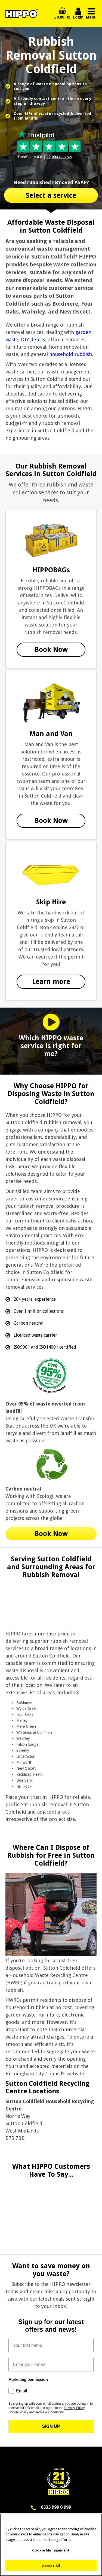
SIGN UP (51, 2426)
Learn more (51, 982)
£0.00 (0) (62, 17)
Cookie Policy (18, 2412)
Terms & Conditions (49, 2412)
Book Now (51, 649)
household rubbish (70, 354)
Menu (91, 14)
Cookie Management (51, 2553)
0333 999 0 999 (56, 2507)
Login (78, 14)
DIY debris (33, 339)
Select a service (51, 195)
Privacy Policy (74, 2408)
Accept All (51, 2568)
